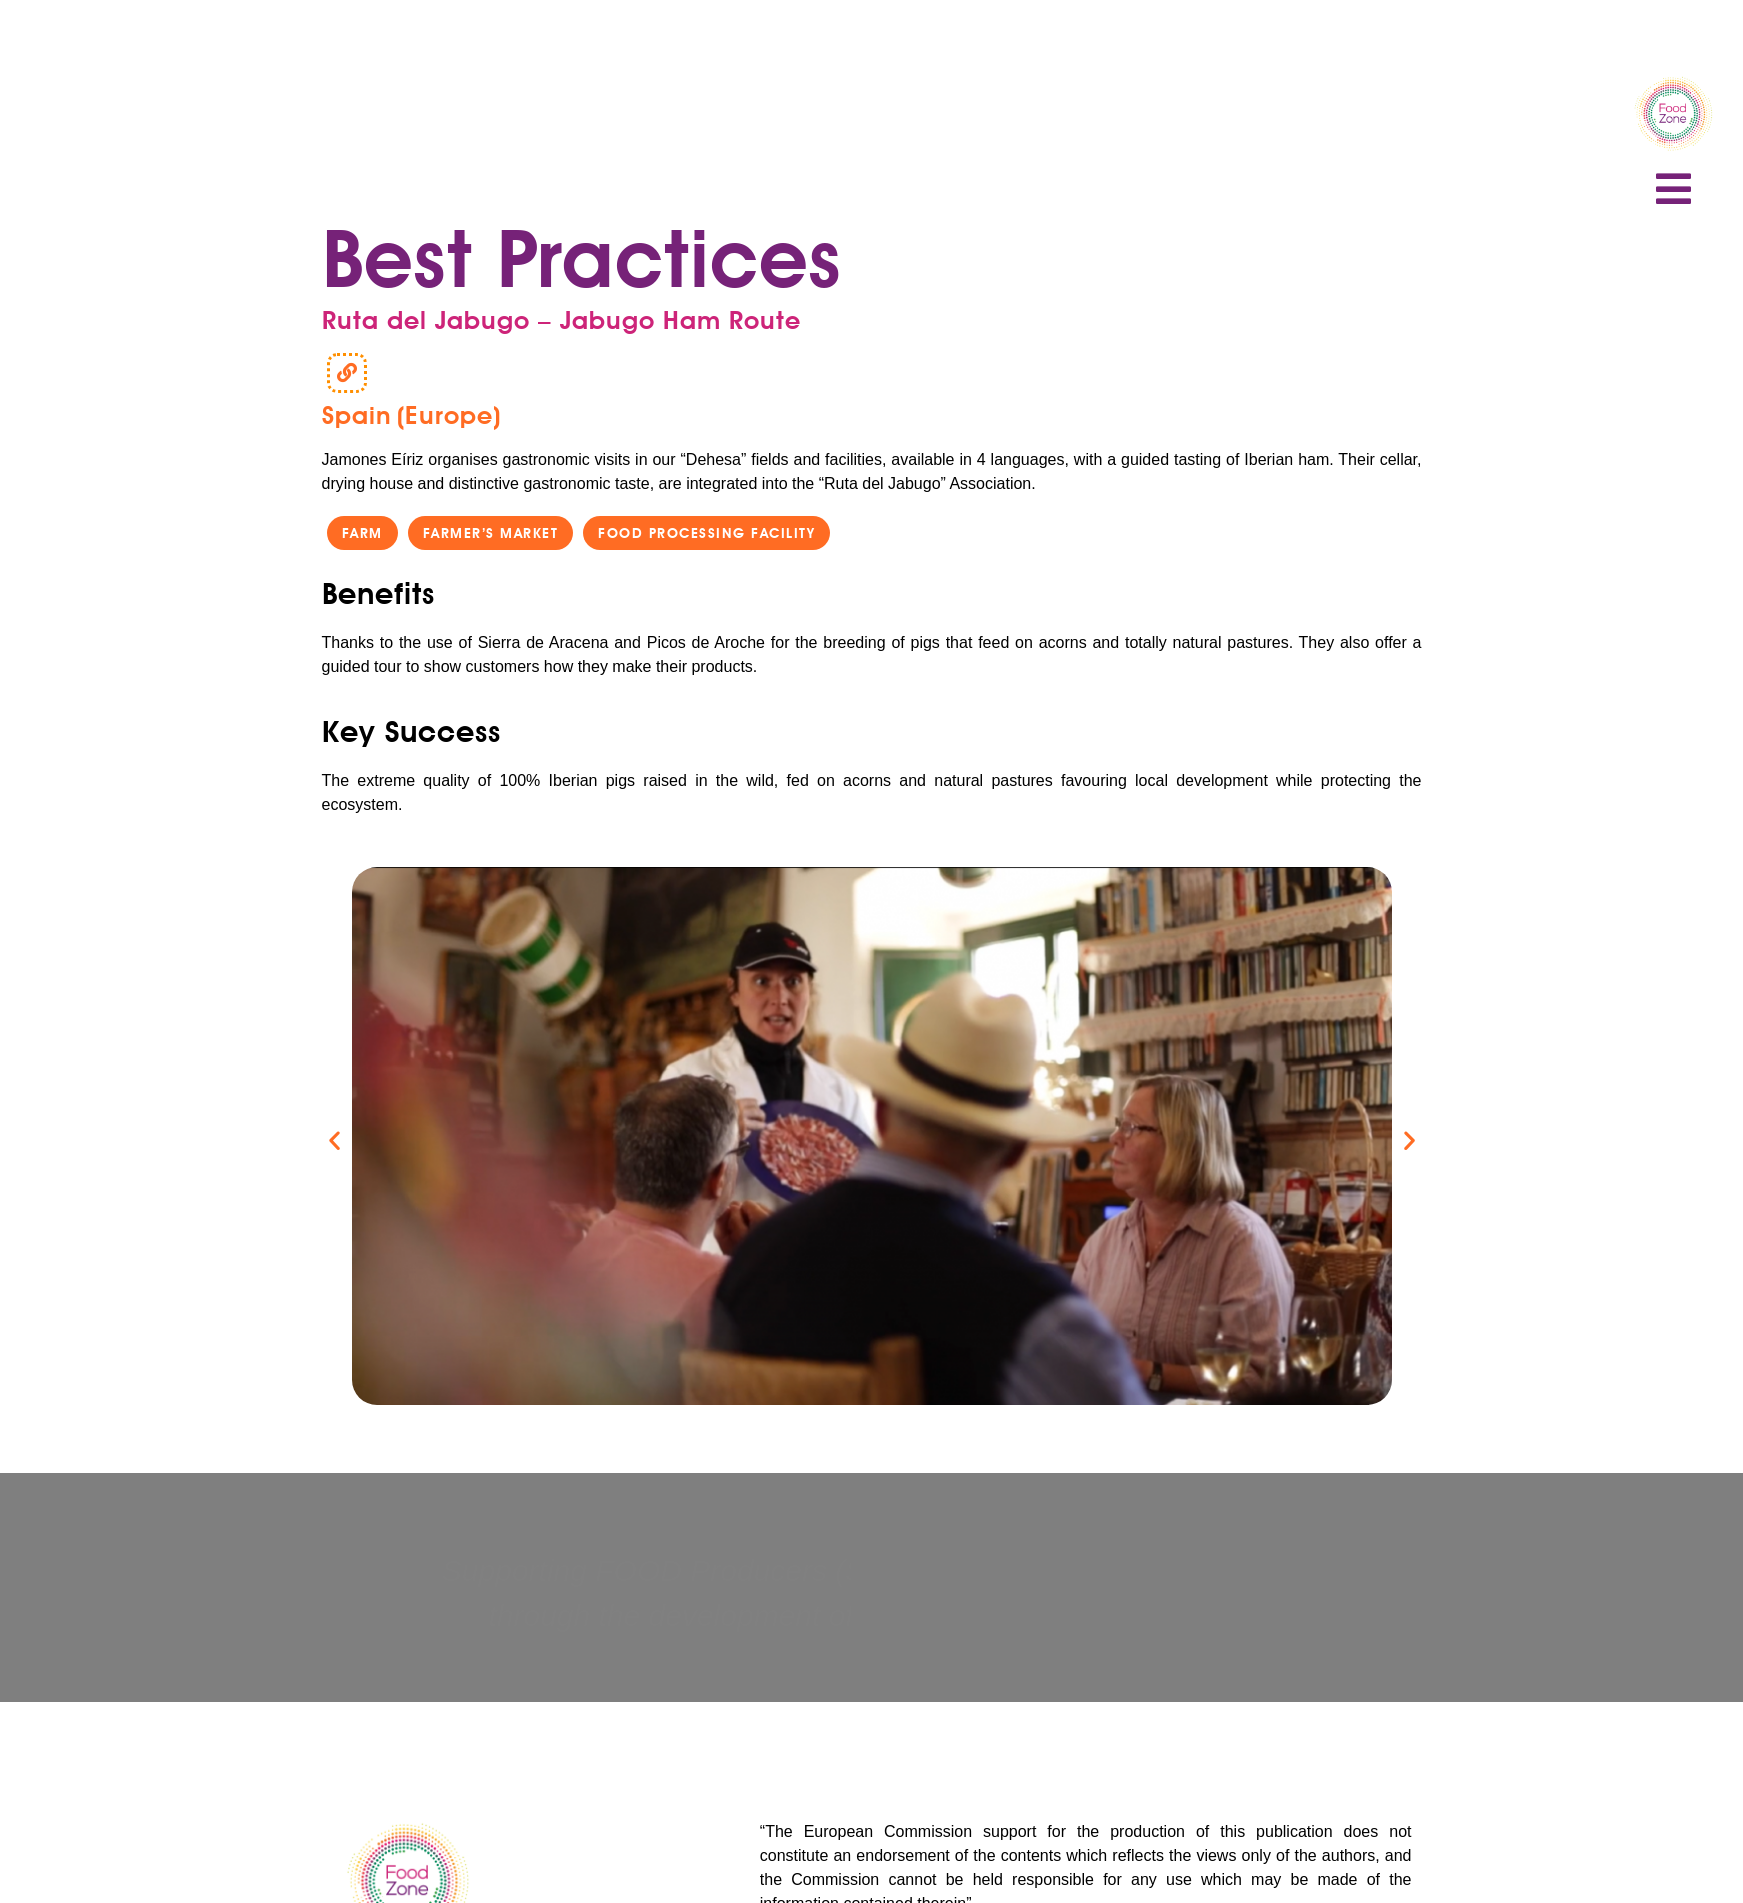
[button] (361, 532)
